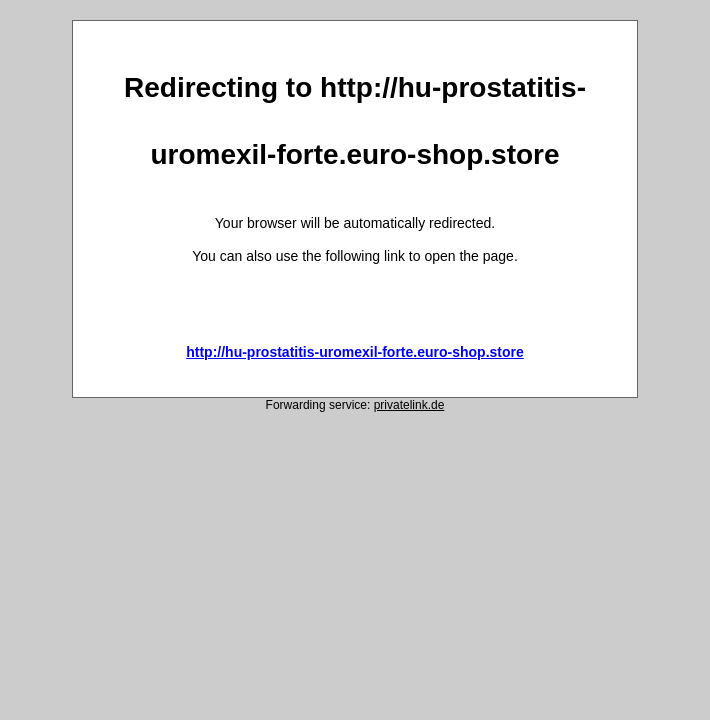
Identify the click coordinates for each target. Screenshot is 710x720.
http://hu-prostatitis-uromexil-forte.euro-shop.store (355, 352)
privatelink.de (409, 405)
